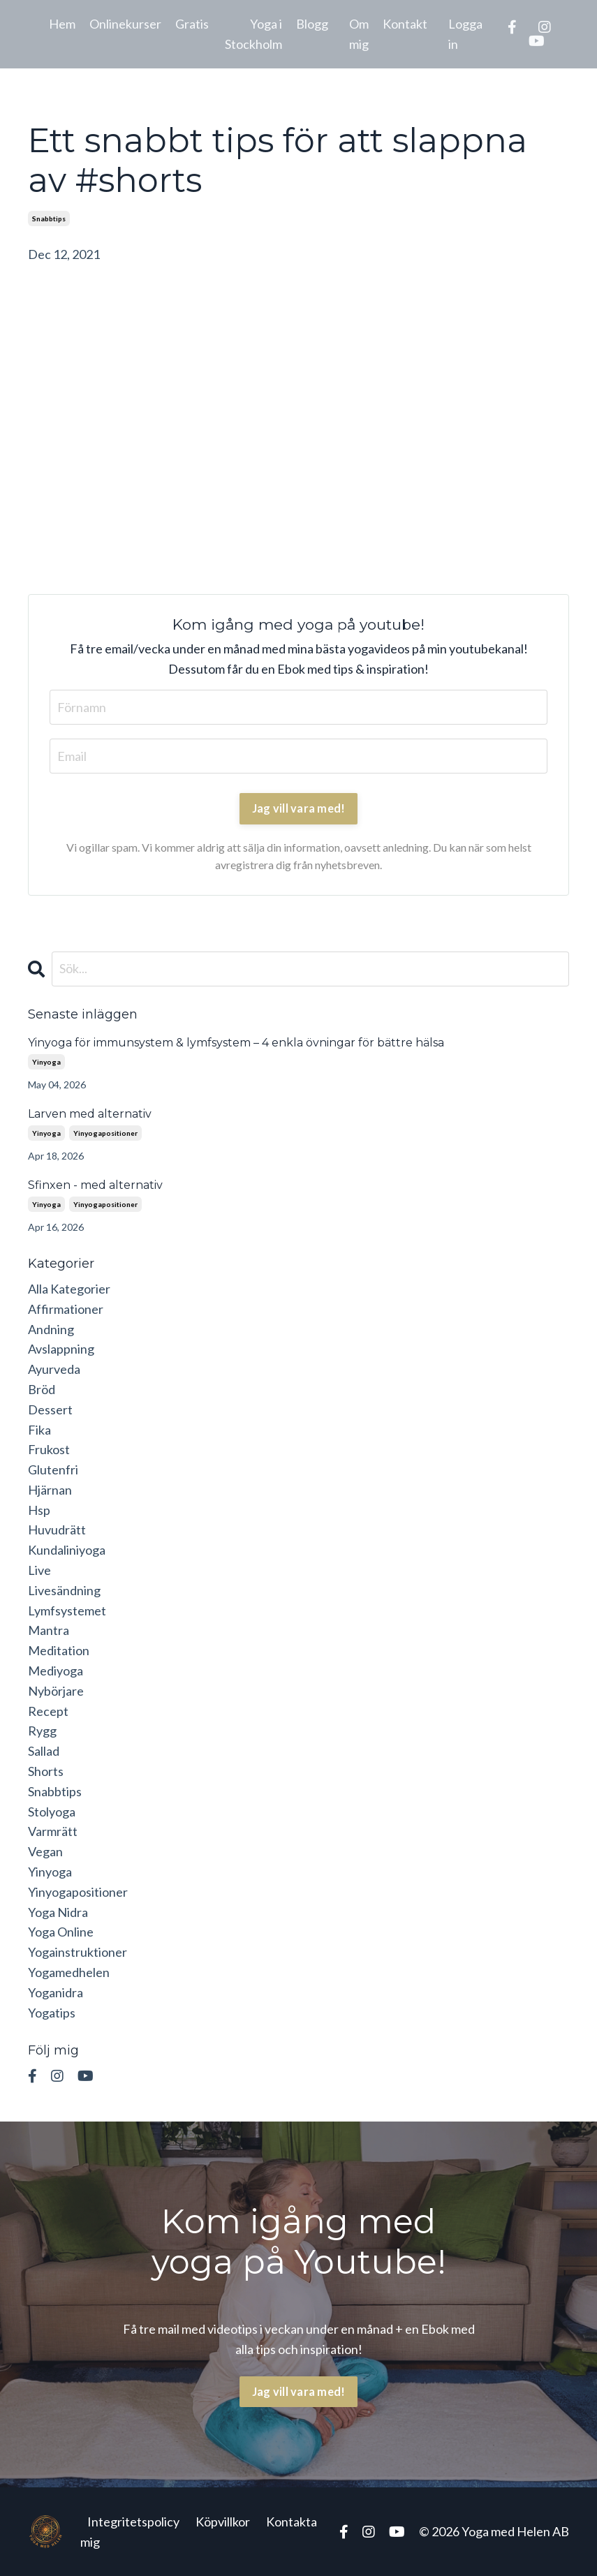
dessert (50, 1409)
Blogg (312, 23)
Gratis (192, 23)
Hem (62, 23)
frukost (49, 1449)
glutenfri (53, 1469)
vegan (45, 1851)
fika (39, 1429)
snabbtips (49, 218)
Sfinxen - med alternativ (95, 1185)
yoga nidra (58, 1912)
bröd (41, 1389)
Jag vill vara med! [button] (299, 2391)
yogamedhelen (69, 1972)
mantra (48, 1630)
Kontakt (405, 23)
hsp (39, 1510)
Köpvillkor (223, 2521)
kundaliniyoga (66, 1549)
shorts (46, 1771)
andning (51, 1329)
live (39, 1570)
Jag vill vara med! (299, 808)
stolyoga (51, 1811)
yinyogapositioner (105, 1133)
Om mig (359, 34)
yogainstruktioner (77, 1952)
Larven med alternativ (90, 1113)
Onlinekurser (125, 23)
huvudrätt (57, 1529)
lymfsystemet (67, 1610)
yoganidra (55, 1992)
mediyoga (55, 1670)
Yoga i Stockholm (253, 34)
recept (48, 1711)
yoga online (61, 1931)
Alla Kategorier (69, 1288)
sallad (43, 1751)
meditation (58, 1650)
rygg (42, 1730)
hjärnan (50, 1489)
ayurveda (54, 1369)
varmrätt (53, 1831)
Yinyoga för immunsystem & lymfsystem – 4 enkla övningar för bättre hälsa (236, 1042)
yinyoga (46, 1062)
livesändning (64, 1590)
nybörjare (56, 1690)
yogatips (51, 2012)
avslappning (61, 1348)
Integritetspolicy (133, 2521)
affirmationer (65, 1309)
